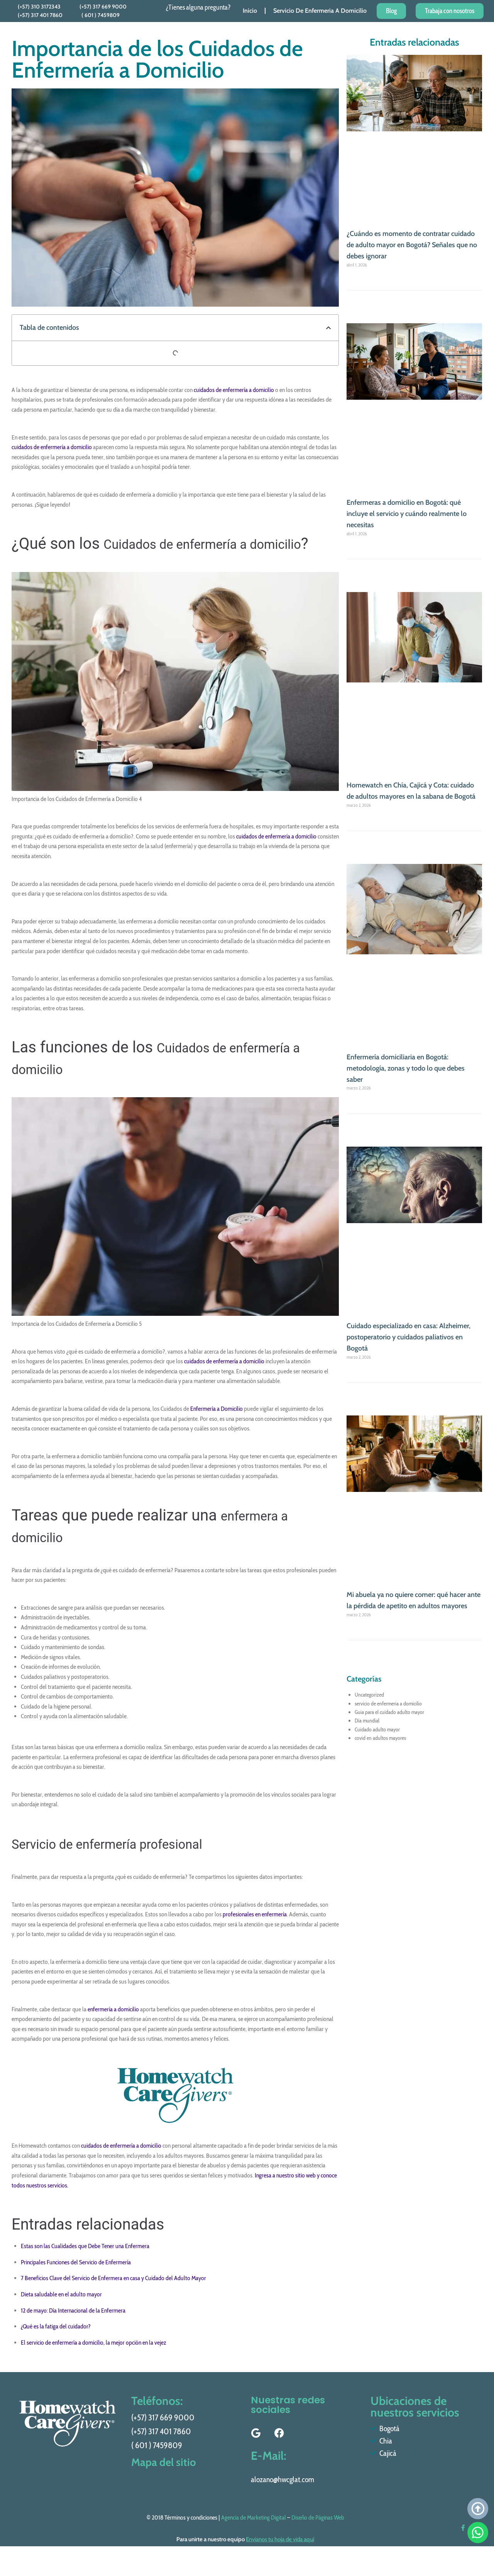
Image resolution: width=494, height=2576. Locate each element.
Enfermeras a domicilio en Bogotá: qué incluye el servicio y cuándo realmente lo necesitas (407, 513)
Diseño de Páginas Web (317, 2539)
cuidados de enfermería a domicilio (234, 390)
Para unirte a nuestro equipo (245, 2560)
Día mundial (367, 1720)
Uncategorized (369, 1694)
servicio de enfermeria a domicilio (388, 1703)
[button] (328, 328)
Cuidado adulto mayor (377, 1729)
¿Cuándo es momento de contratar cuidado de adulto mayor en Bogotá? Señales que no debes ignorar (412, 244)
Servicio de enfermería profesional (129, 1865)
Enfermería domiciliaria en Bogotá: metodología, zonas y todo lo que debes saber (406, 1068)
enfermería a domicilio (113, 2031)
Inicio (250, 10)
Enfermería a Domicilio (216, 1430)
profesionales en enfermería (255, 1936)
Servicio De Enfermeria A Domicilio (320, 10)
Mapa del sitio (166, 2479)
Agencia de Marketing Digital (253, 2539)
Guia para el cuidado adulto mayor (389, 1712)
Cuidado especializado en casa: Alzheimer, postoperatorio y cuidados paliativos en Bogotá (408, 1337)
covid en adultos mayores (380, 1737)
